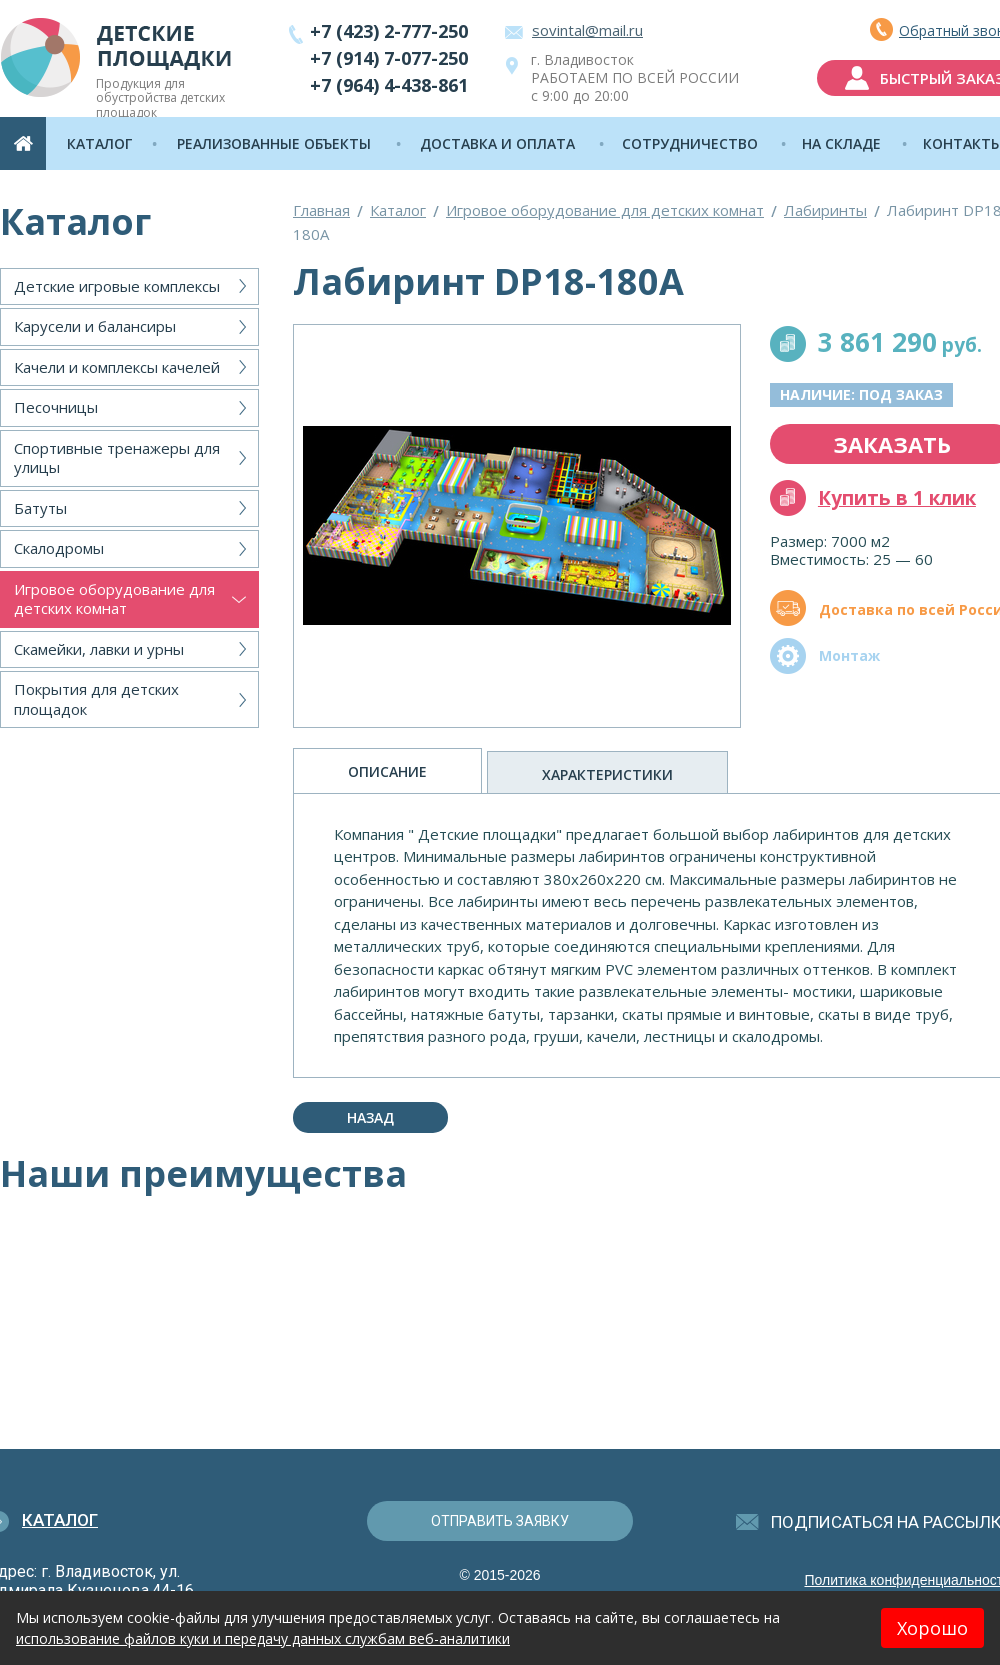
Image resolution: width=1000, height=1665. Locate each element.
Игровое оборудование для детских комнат (114, 599)
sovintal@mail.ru (587, 30)
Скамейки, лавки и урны (99, 649)
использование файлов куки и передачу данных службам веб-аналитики (263, 1638)
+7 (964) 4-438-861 (389, 85)
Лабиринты (825, 210)
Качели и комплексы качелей (117, 367)
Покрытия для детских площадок (96, 699)
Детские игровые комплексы (117, 286)
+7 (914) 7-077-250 (389, 58)
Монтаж (849, 655)
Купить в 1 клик (897, 498)
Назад (370, 1117)
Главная (321, 210)
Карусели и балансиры (95, 326)
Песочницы (56, 407)
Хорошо (932, 1628)
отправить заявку (500, 1521)
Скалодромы (59, 548)
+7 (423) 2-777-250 (389, 31)
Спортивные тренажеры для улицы (117, 458)
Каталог (398, 210)
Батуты (40, 508)
